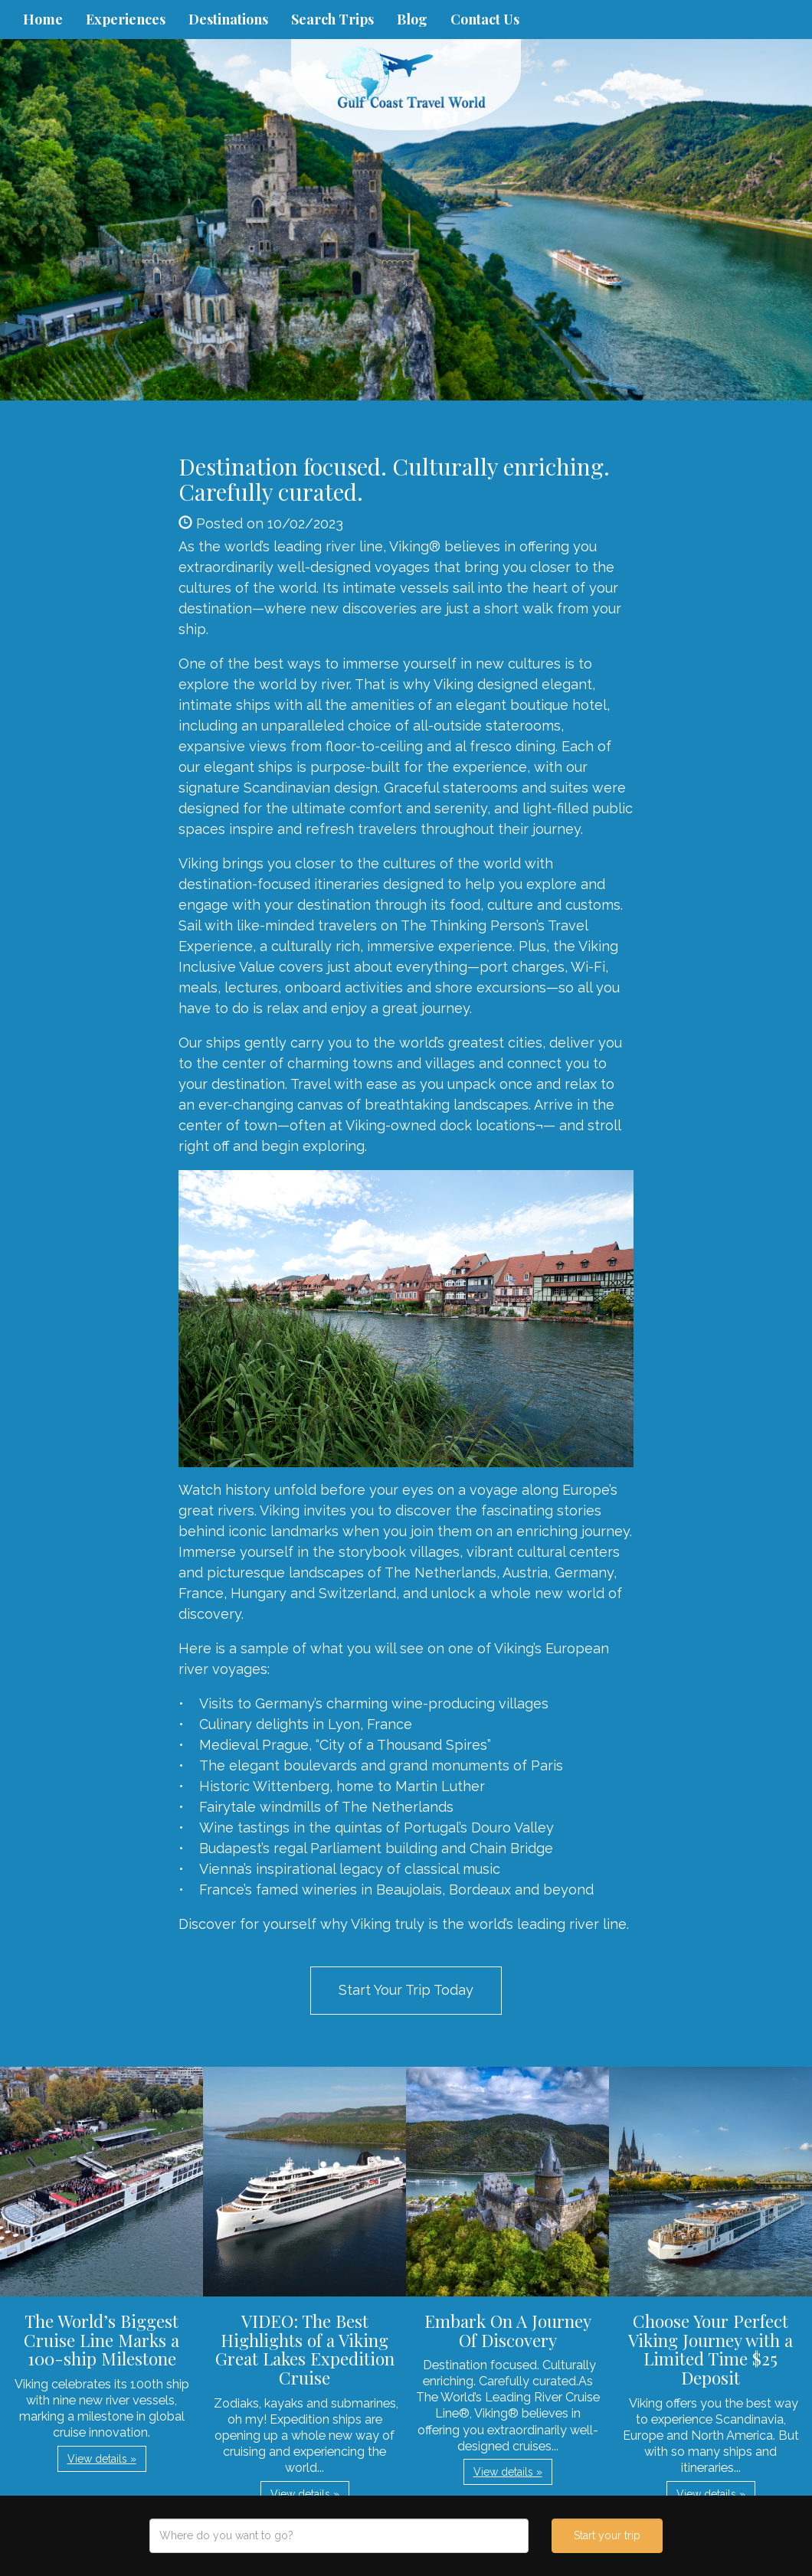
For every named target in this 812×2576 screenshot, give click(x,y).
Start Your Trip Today (406, 1990)
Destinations (228, 19)
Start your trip (607, 2535)
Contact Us (484, 19)
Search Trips (332, 19)
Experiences (125, 19)
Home (43, 19)
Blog (412, 19)
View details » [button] (101, 2459)
